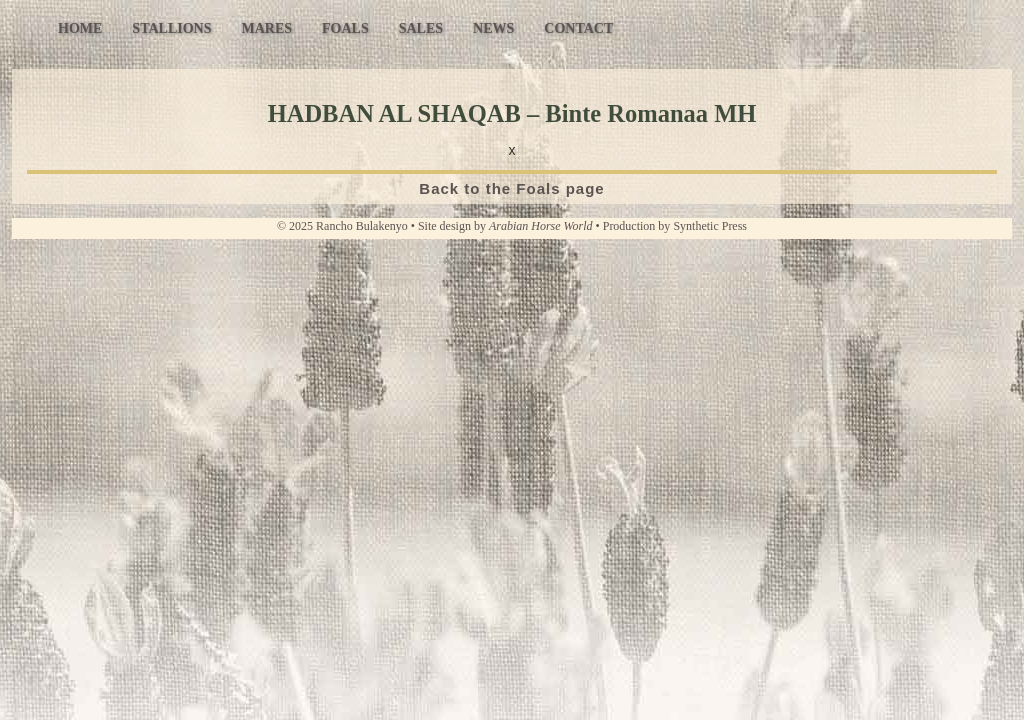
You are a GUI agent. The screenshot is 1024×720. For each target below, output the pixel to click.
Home (80, 28)
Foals (345, 28)
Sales (421, 28)
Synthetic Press (710, 226)
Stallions (171, 28)
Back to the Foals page (511, 188)
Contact (578, 28)
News (493, 28)
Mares (266, 28)
